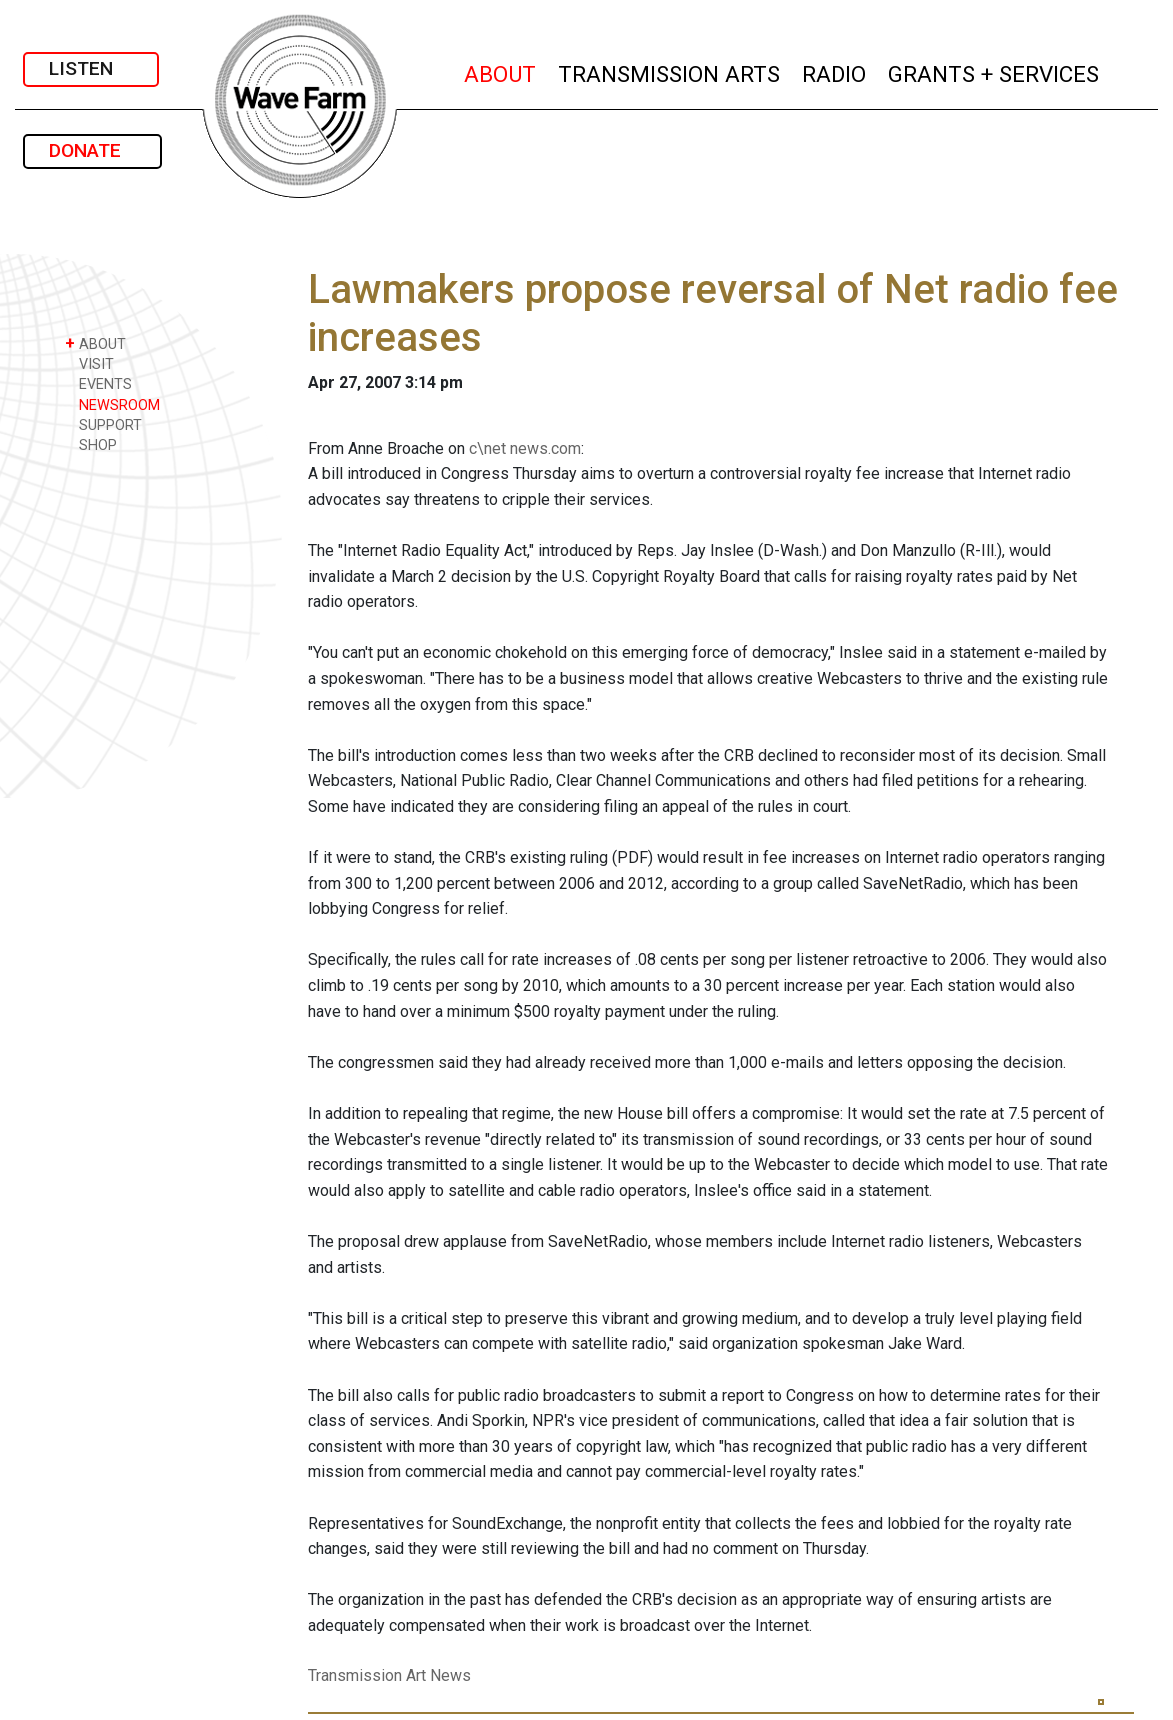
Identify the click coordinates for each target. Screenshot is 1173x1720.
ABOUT (501, 71)
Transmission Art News (389, 1675)
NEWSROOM (112, 404)
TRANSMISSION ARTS (670, 71)
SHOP (91, 444)
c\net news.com (525, 448)
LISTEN (91, 68)
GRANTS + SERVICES (994, 71)
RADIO (835, 71)
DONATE (92, 150)
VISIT (89, 363)
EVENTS (98, 383)
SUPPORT (103, 424)
